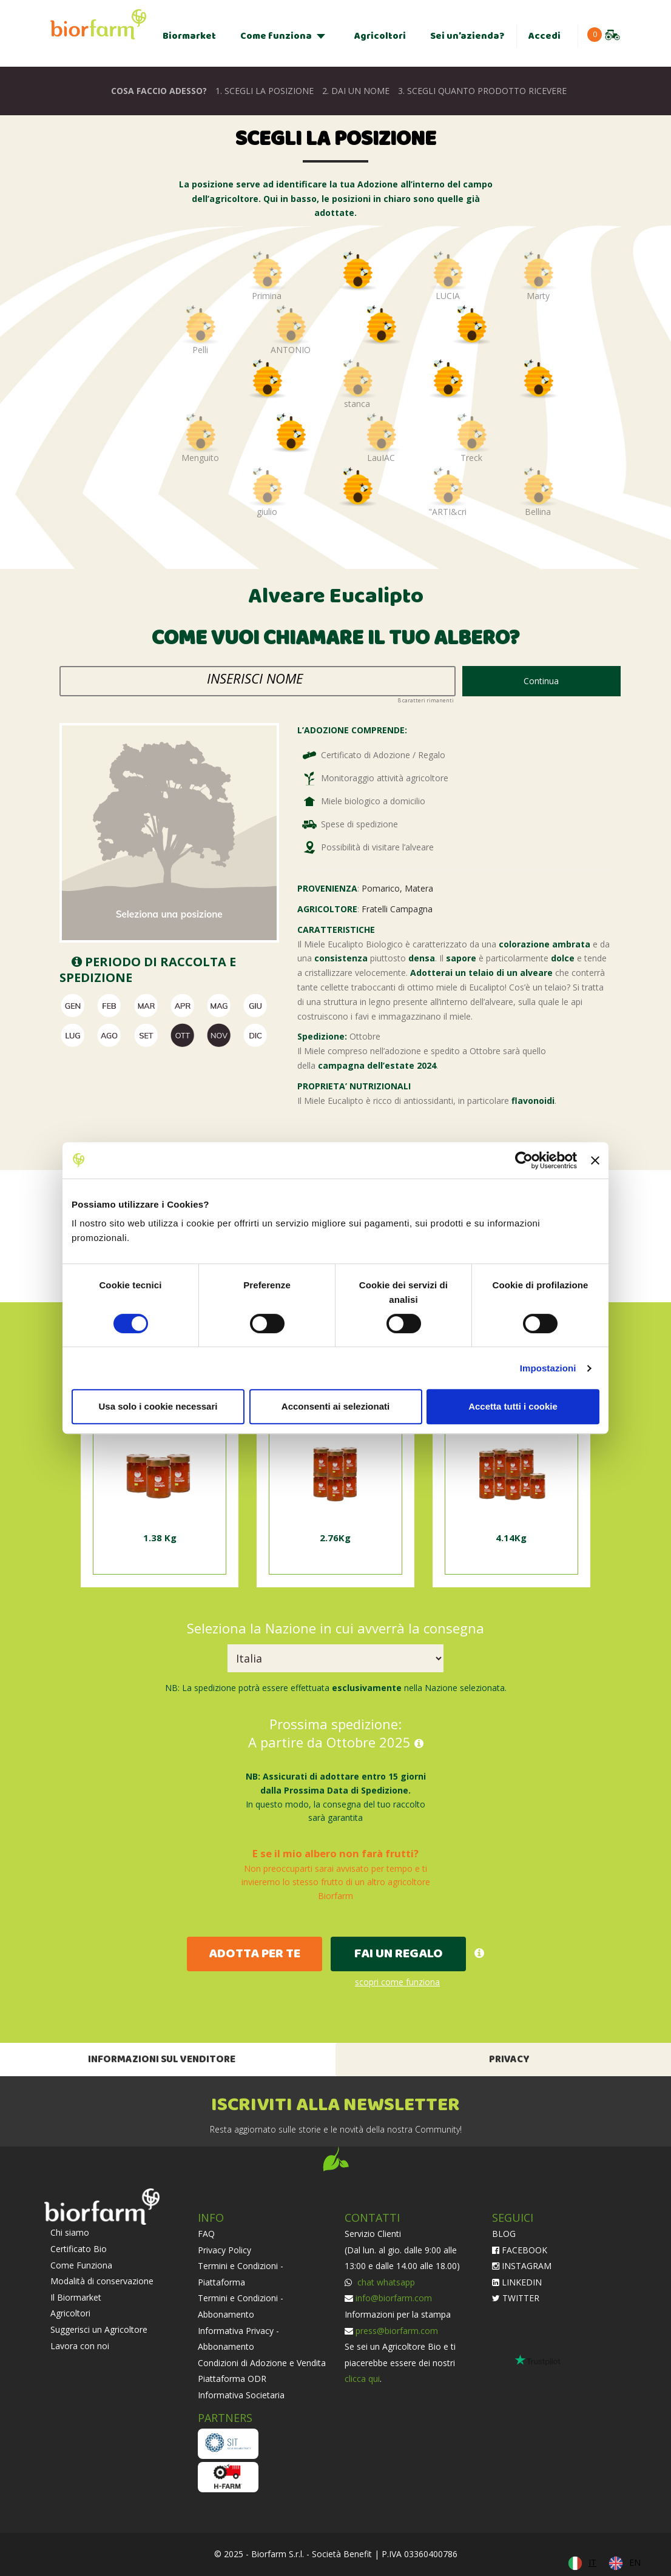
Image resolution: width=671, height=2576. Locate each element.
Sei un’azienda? (467, 36)
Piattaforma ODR (232, 2378)
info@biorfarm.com (394, 2298)
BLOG (504, 2233)
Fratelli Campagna (397, 909)
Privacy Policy (224, 2250)
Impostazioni (548, 1368)
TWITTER (515, 2298)
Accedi (544, 36)
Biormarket (189, 36)
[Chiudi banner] (595, 1160)
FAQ (206, 2233)
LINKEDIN (517, 2282)
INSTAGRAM (521, 2266)
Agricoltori (380, 36)
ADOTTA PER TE (254, 1954)
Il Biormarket (75, 2297)
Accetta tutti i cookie (513, 1406)
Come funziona (276, 36)
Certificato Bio (78, 2249)
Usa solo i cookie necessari (158, 1406)
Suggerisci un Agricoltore (98, 2329)
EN (635, 2562)
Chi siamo (69, 2232)
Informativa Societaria (241, 2395)
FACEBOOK (519, 2250)
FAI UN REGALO (398, 1954)
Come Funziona (81, 2265)
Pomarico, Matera (397, 888)
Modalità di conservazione (101, 2281)
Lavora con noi (79, 2346)
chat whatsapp (385, 2282)
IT (592, 2562)
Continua (541, 681)
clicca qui (362, 2378)
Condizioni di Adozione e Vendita (262, 2363)
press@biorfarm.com (397, 2330)
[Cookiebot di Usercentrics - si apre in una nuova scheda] (524, 1160)
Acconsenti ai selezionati (335, 1406)
